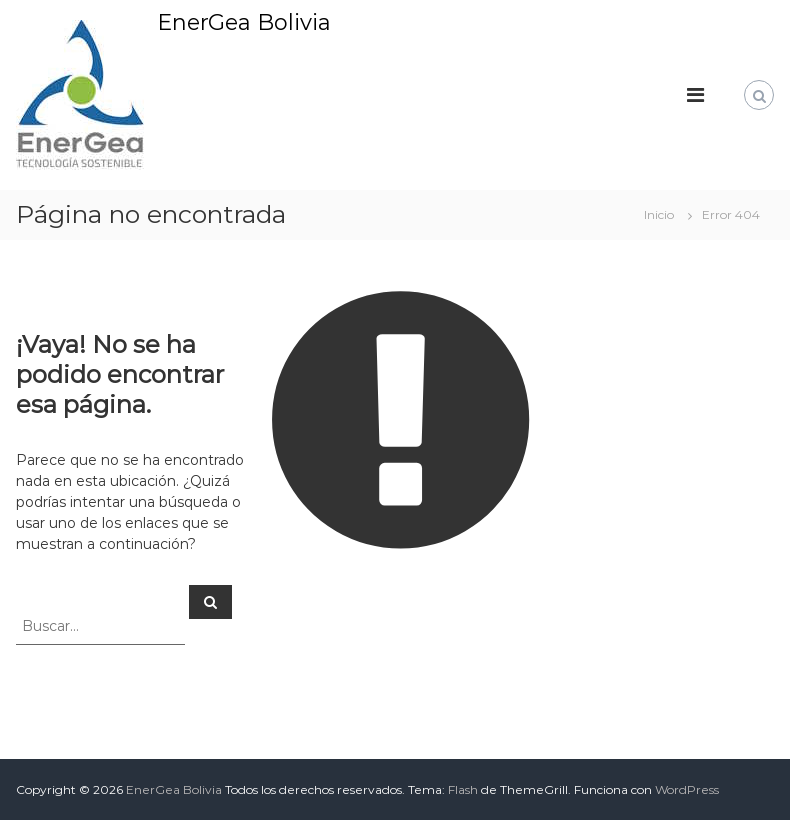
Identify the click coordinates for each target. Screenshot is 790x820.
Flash (463, 789)
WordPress (687, 789)
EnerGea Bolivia (244, 22)
